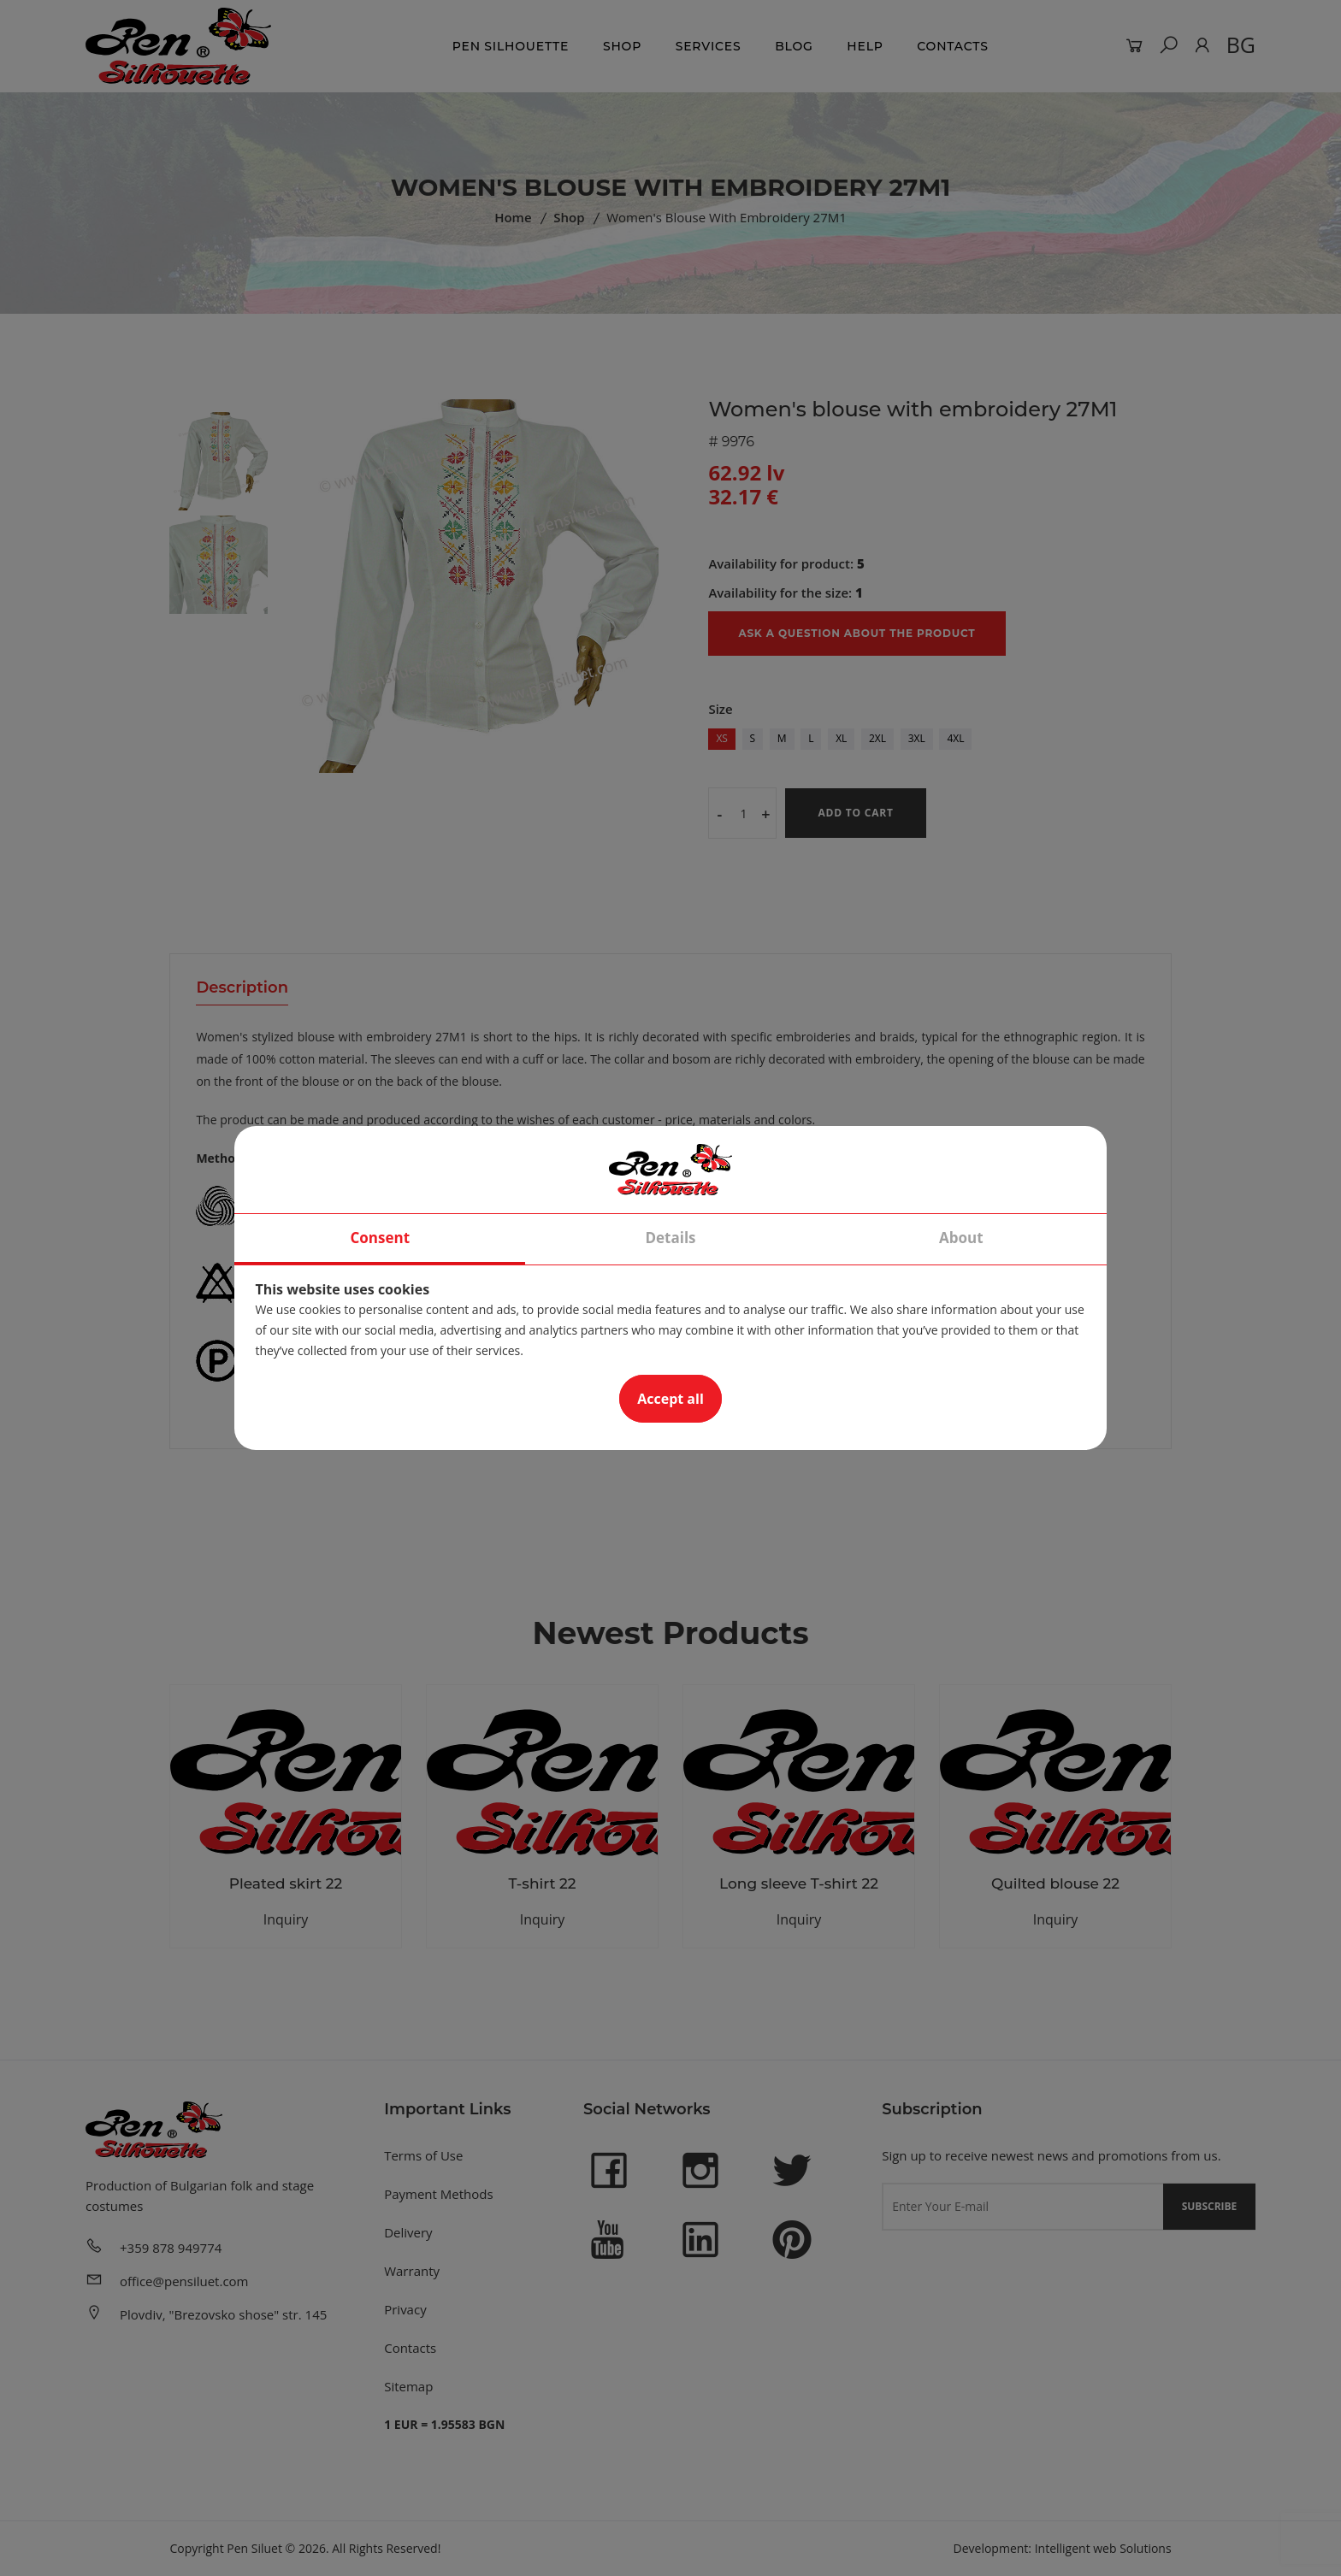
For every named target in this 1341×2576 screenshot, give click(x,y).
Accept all (670, 1398)
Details (670, 1237)
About (961, 1237)
